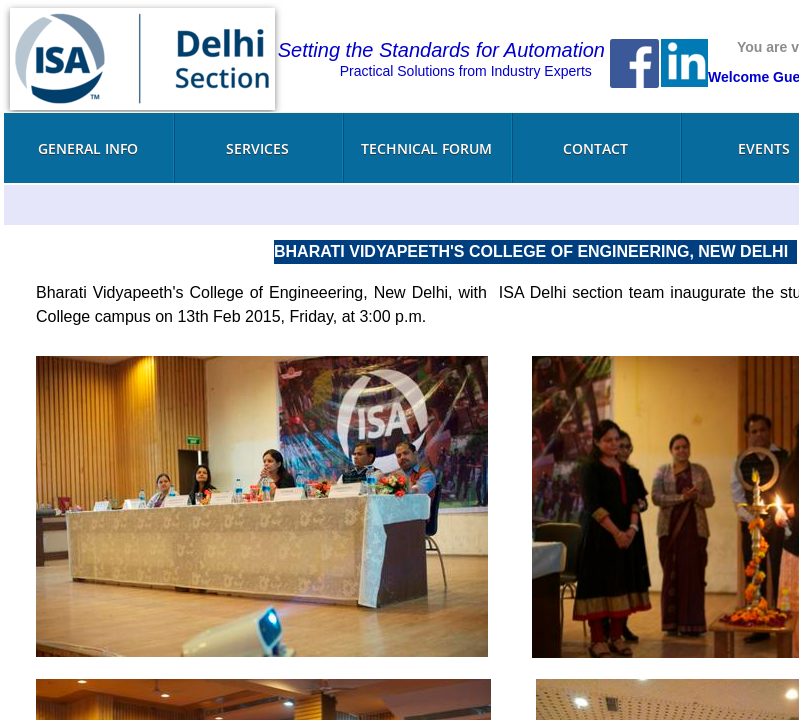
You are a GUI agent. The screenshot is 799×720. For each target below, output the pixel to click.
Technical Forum (426, 148)
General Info (88, 148)
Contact (595, 148)
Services (257, 148)
